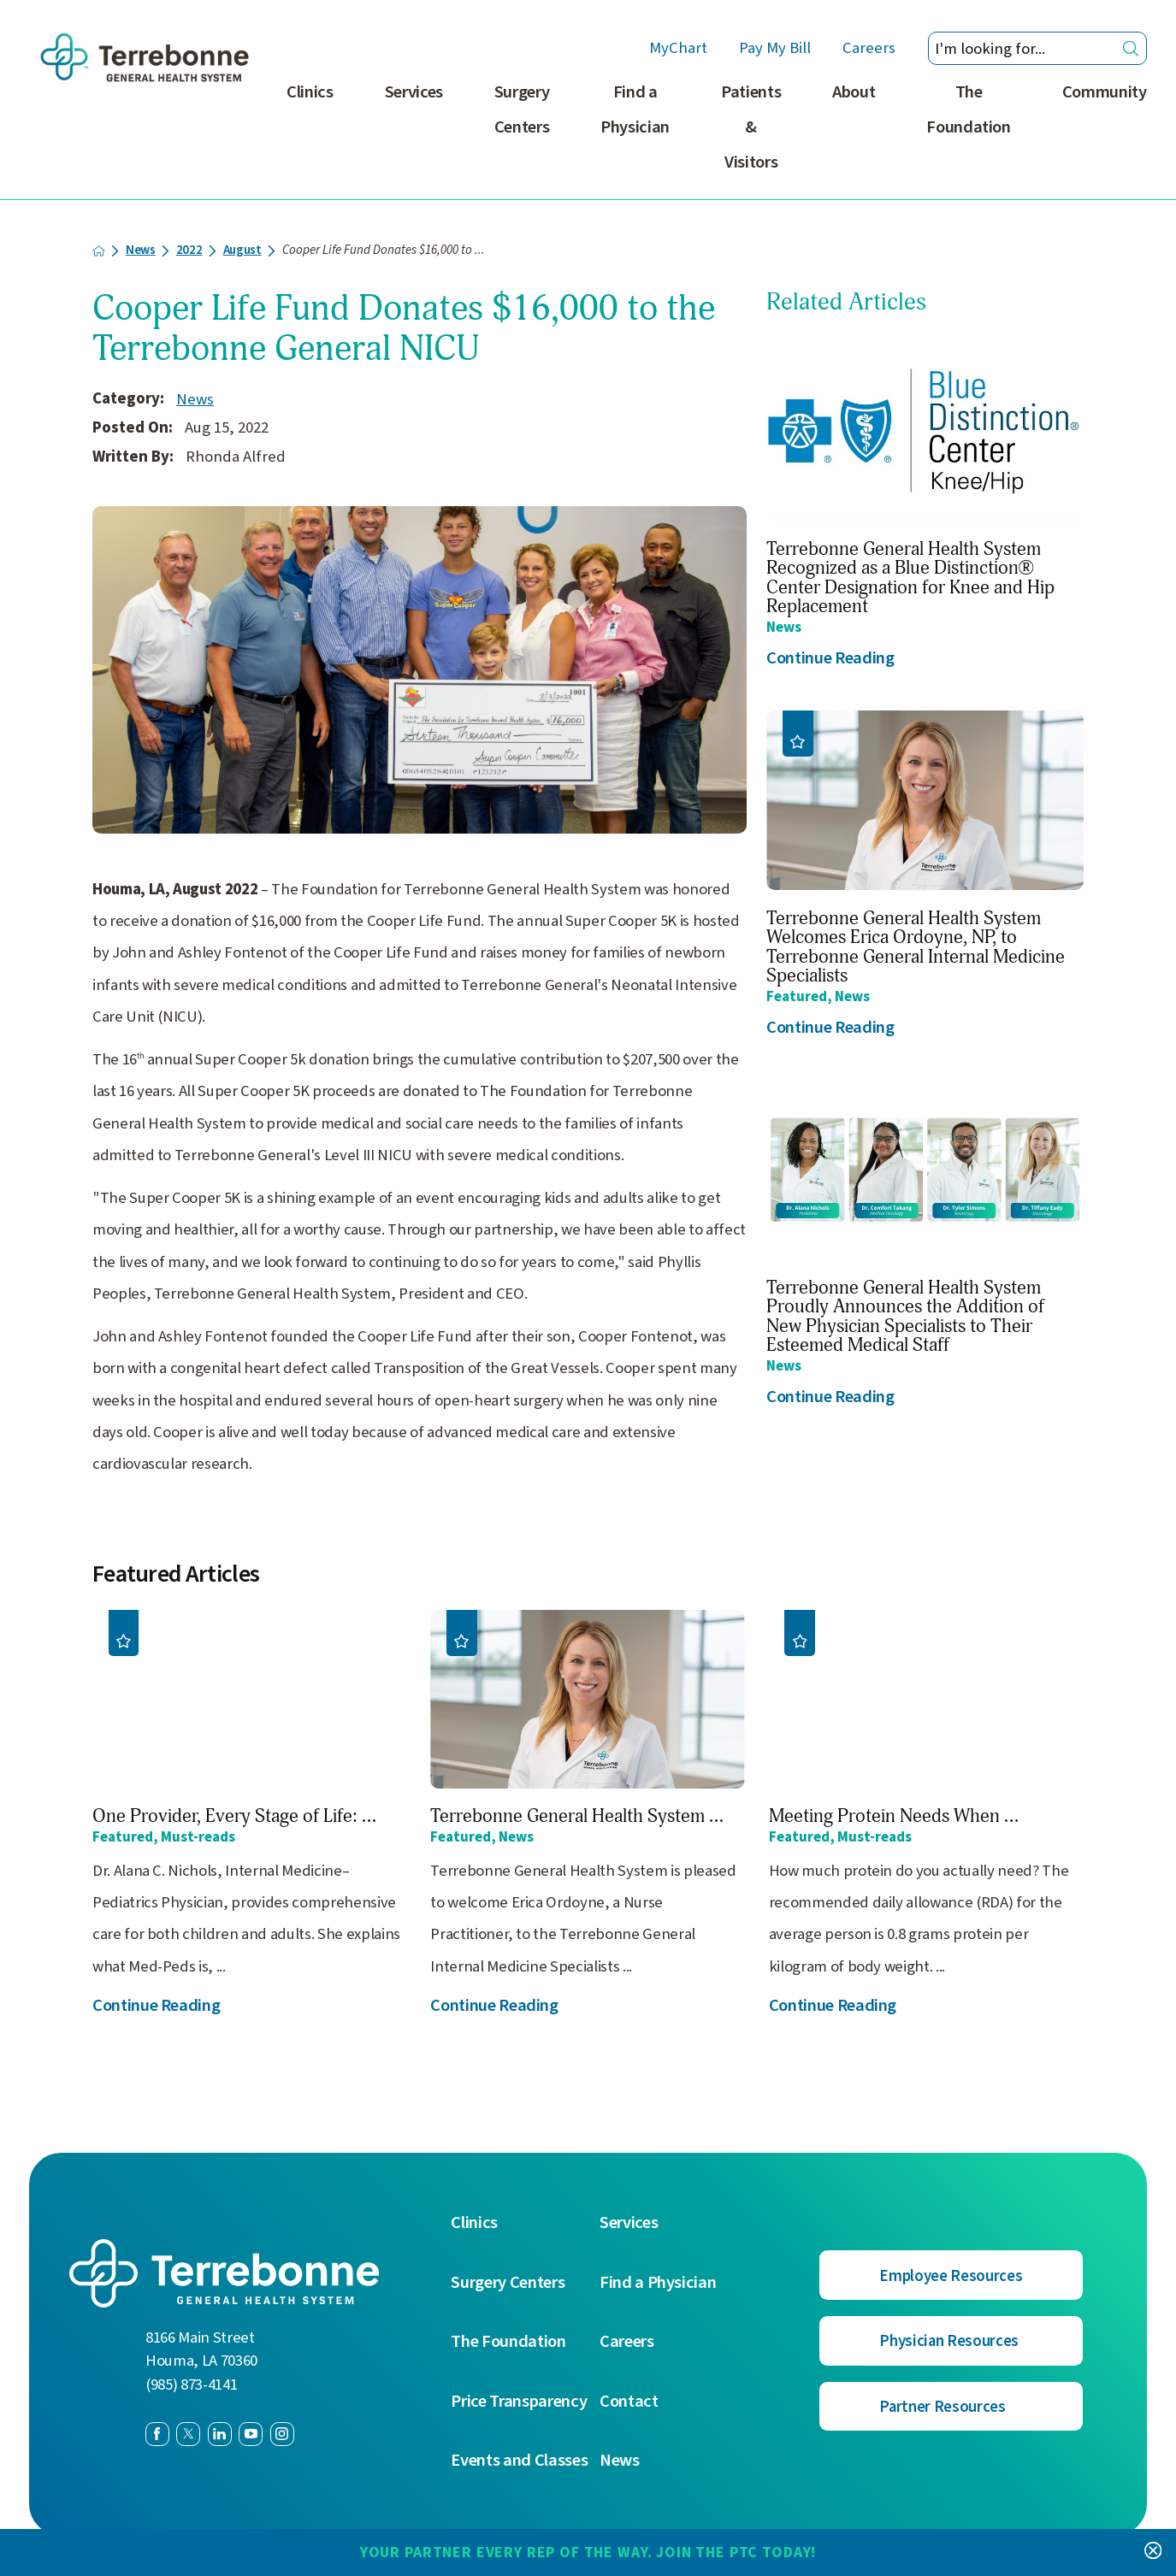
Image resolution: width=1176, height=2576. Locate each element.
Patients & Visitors (751, 127)
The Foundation (968, 109)
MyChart (678, 48)
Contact (629, 2402)
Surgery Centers (522, 109)
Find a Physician (635, 109)
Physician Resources (949, 2341)
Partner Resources (942, 2407)
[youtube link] (251, 2434)
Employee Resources (950, 2276)
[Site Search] (1131, 48)
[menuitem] (309, 136)
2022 (189, 251)
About (853, 92)
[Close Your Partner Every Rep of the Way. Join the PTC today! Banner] (1153, 2552)
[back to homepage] (98, 251)
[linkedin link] (220, 2434)
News (141, 251)
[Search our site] (1037, 48)
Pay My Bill (775, 48)
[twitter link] (188, 2434)
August (242, 251)
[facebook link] (157, 2434)
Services (414, 92)
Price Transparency (519, 2402)
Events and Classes (519, 2461)
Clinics (310, 92)
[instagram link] (282, 2434)
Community (1104, 92)
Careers (868, 48)
